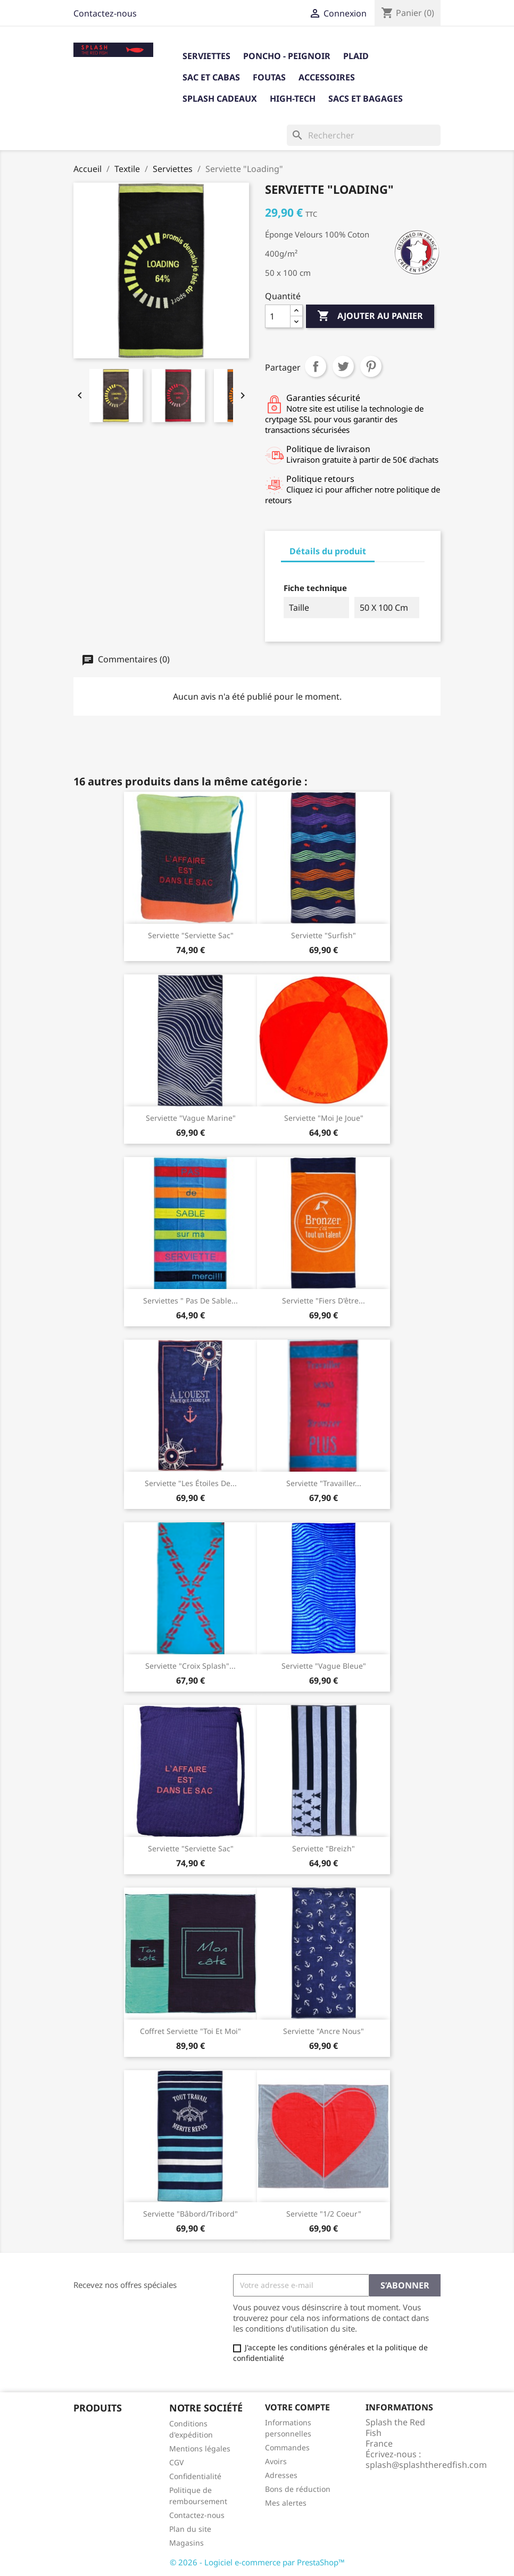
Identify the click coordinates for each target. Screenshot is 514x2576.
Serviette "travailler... (323, 1483)
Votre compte (297, 2407)
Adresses (281, 2475)
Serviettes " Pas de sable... (190, 1300)
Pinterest (371, 366)
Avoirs (276, 2461)
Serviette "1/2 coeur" (323, 2214)
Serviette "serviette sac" (191, 935)
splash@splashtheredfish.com (426, 2465)
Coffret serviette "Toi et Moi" (190, 2031)
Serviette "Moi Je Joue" (323, 1118)
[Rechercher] (364, 135)
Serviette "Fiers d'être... (323, 1300)
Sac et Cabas (211, 77)
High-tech (293, 98)
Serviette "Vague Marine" (191, 1118)
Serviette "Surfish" (323, 935)
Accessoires (327, 77)
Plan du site (190, 2529)
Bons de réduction (297, 2489)
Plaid (356, 56)
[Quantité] (278, 316)
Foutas (269, 77)
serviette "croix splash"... (190, 1666)
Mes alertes (285, 2503)
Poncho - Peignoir (286, 56)
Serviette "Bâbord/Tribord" (190, 2214)
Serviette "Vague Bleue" (323, 1666)
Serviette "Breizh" (323, 1848)
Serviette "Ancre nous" (323, 2031)
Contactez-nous (105, 13)
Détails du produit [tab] (327, 551)
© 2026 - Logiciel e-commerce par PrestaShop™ (257, 2562)
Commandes (287, 2447)
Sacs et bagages (365, 98)
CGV (176, 2462)
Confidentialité (195, 2476)
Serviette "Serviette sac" (191, 1848)
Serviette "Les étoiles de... (191, 1483)
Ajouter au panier (370, 316)
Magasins (186, 2543)
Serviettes (206, 56)
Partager (315, 366)
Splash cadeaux (220, 98)
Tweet (343, 366)
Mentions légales (199, 2448)
